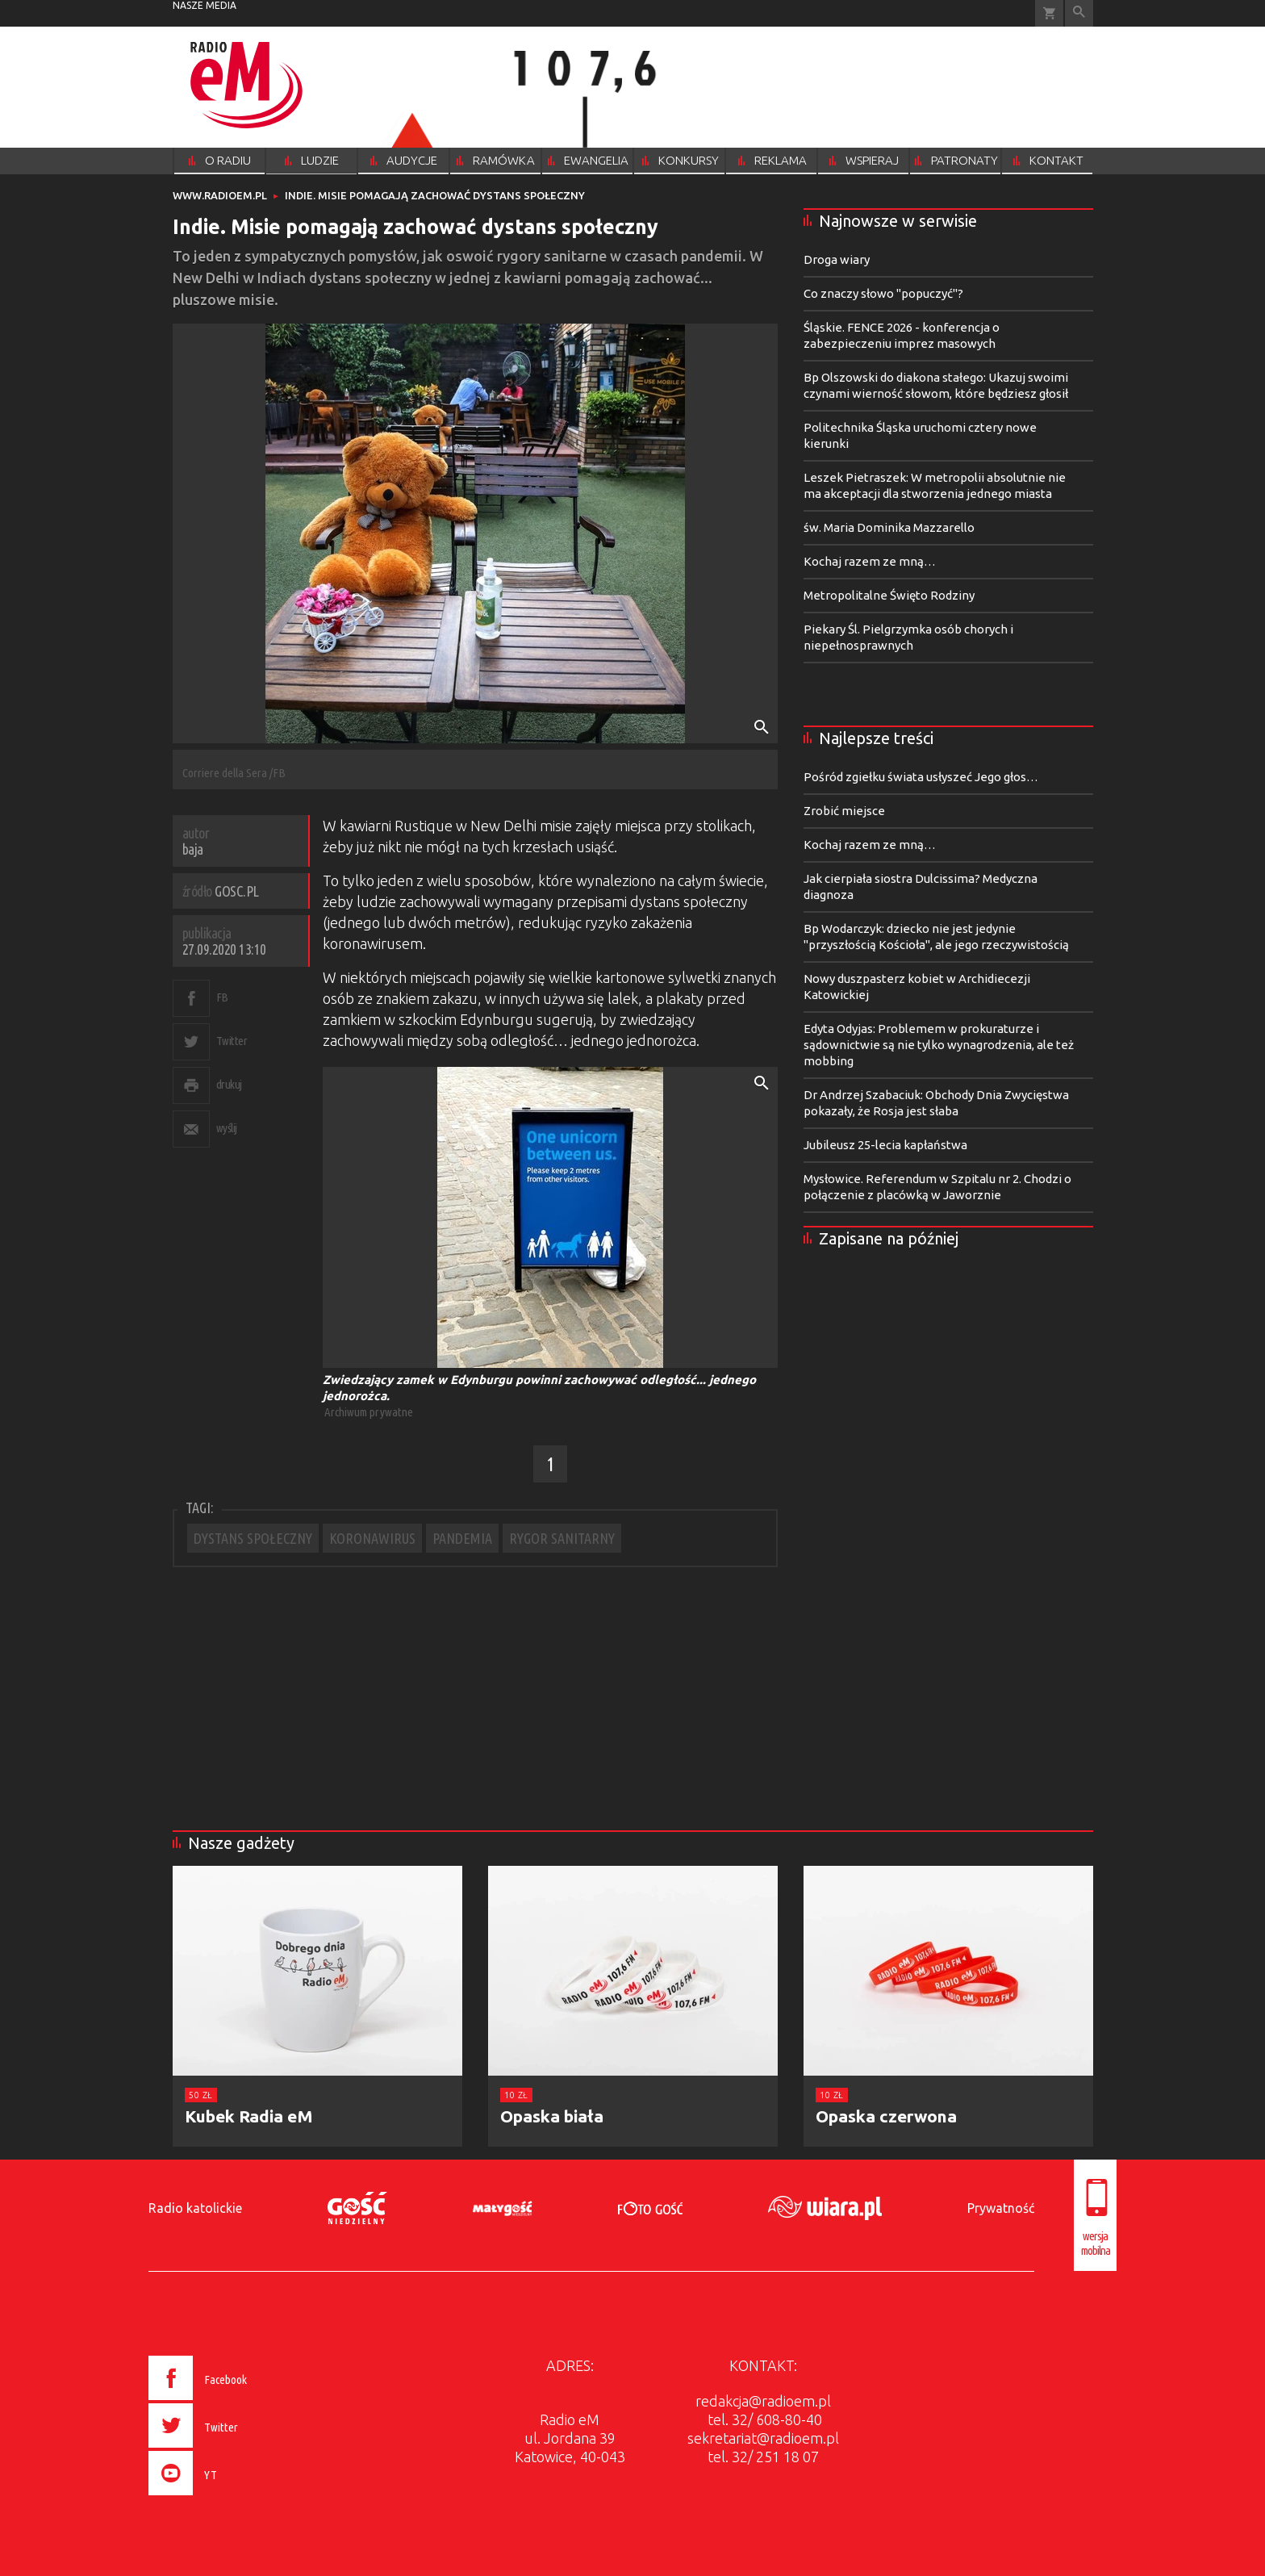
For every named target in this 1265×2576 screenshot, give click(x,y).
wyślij (226, 1128)
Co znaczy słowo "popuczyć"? (883, 293)
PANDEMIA (462, 1538)
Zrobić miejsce (844, 811)
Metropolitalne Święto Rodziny (889, 595)
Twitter (232, 1041)
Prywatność (1000, 2208)
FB (222, 997)
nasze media (204, 5)
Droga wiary (837, 259)
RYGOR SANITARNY (562, 1538)
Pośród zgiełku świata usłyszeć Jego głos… (921, 777)
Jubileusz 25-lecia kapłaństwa (885, 1145)
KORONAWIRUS (372, 1538)
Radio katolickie (195, 2208)
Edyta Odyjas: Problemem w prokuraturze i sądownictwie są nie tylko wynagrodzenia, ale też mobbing (939, 1045)
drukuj (229, 1084)
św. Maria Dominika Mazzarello (889, 527)
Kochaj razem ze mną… (870, 561)
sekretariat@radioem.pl (763, 2438)
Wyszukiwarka (1079, 13)
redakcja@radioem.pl (763, 2401)
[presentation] (232, 2497)
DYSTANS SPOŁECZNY (253, 1538)
